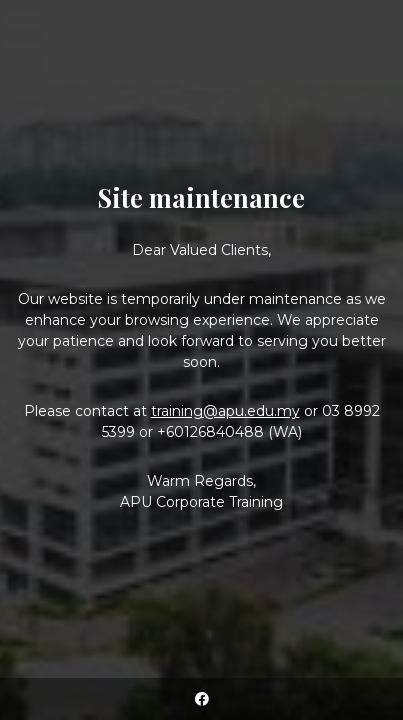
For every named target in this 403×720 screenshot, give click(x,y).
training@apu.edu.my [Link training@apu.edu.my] (225, 411)
